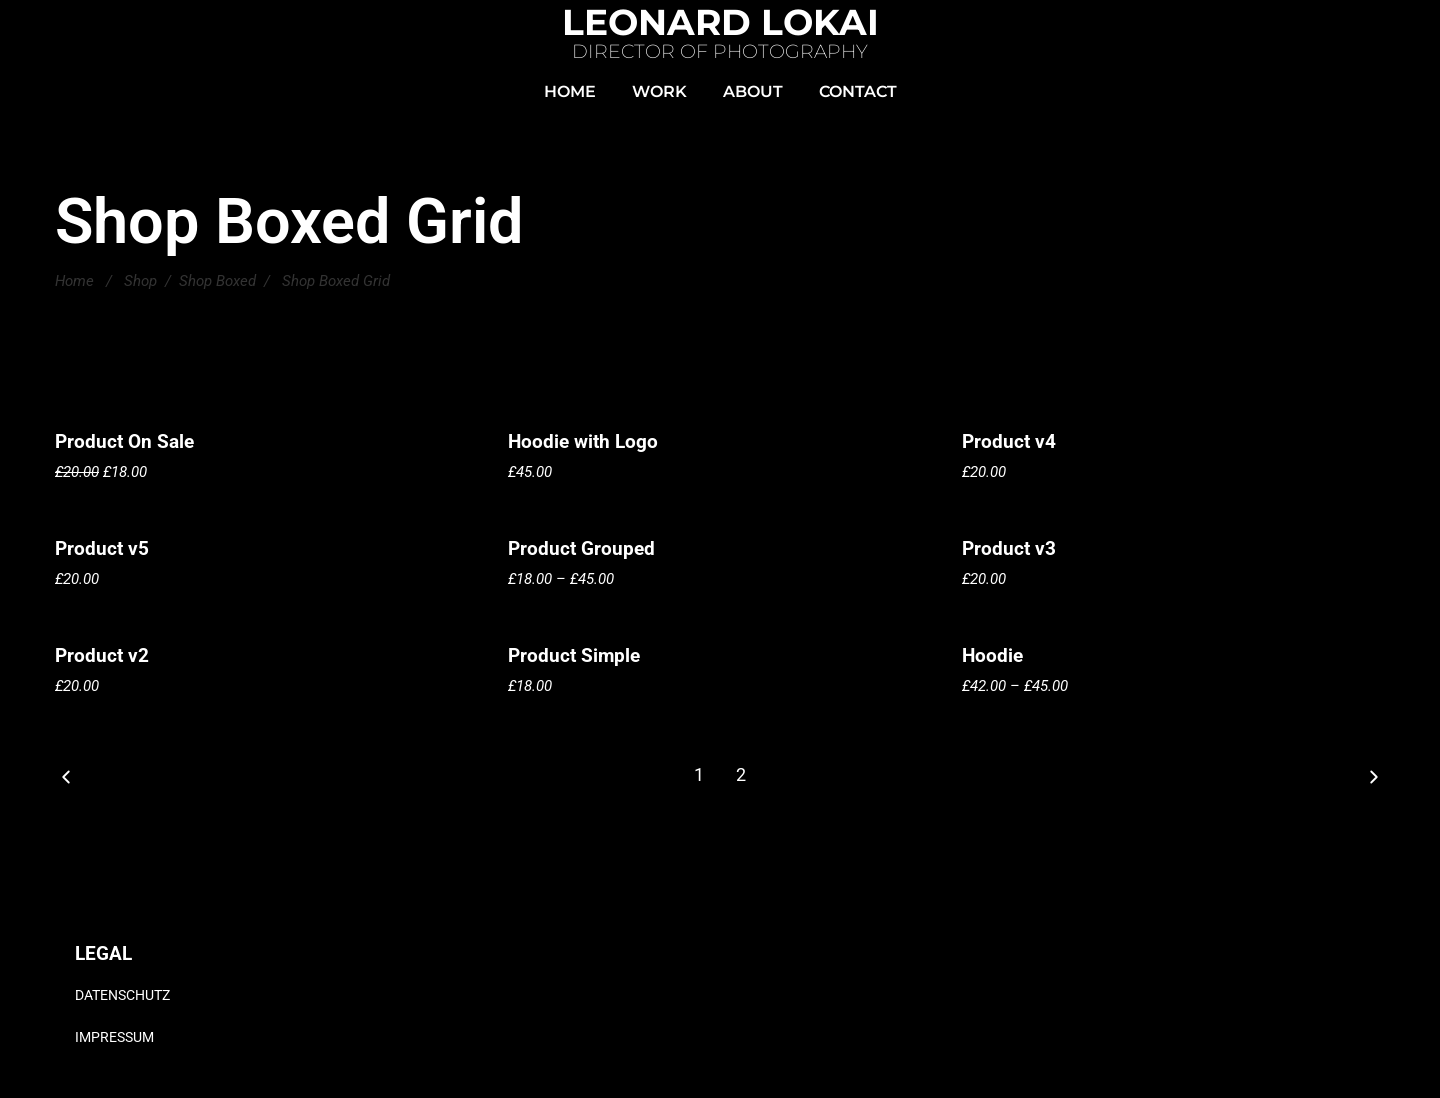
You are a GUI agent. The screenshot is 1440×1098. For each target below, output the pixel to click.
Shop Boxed (217, 281)
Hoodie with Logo (583, 441)
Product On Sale (124, 441)
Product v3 (1009, 548)
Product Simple (574, 655)
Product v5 (102, 548)
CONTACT (858, 91)
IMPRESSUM (114, 1037)
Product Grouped (581, 548)
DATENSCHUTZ (122, 995)
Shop (140, 281)
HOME (570, 91)
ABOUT (753, 91)
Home (74, 281)
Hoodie (992, 655)
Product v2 (102, 655)
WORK (659, 91)
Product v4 (1009, 441)
